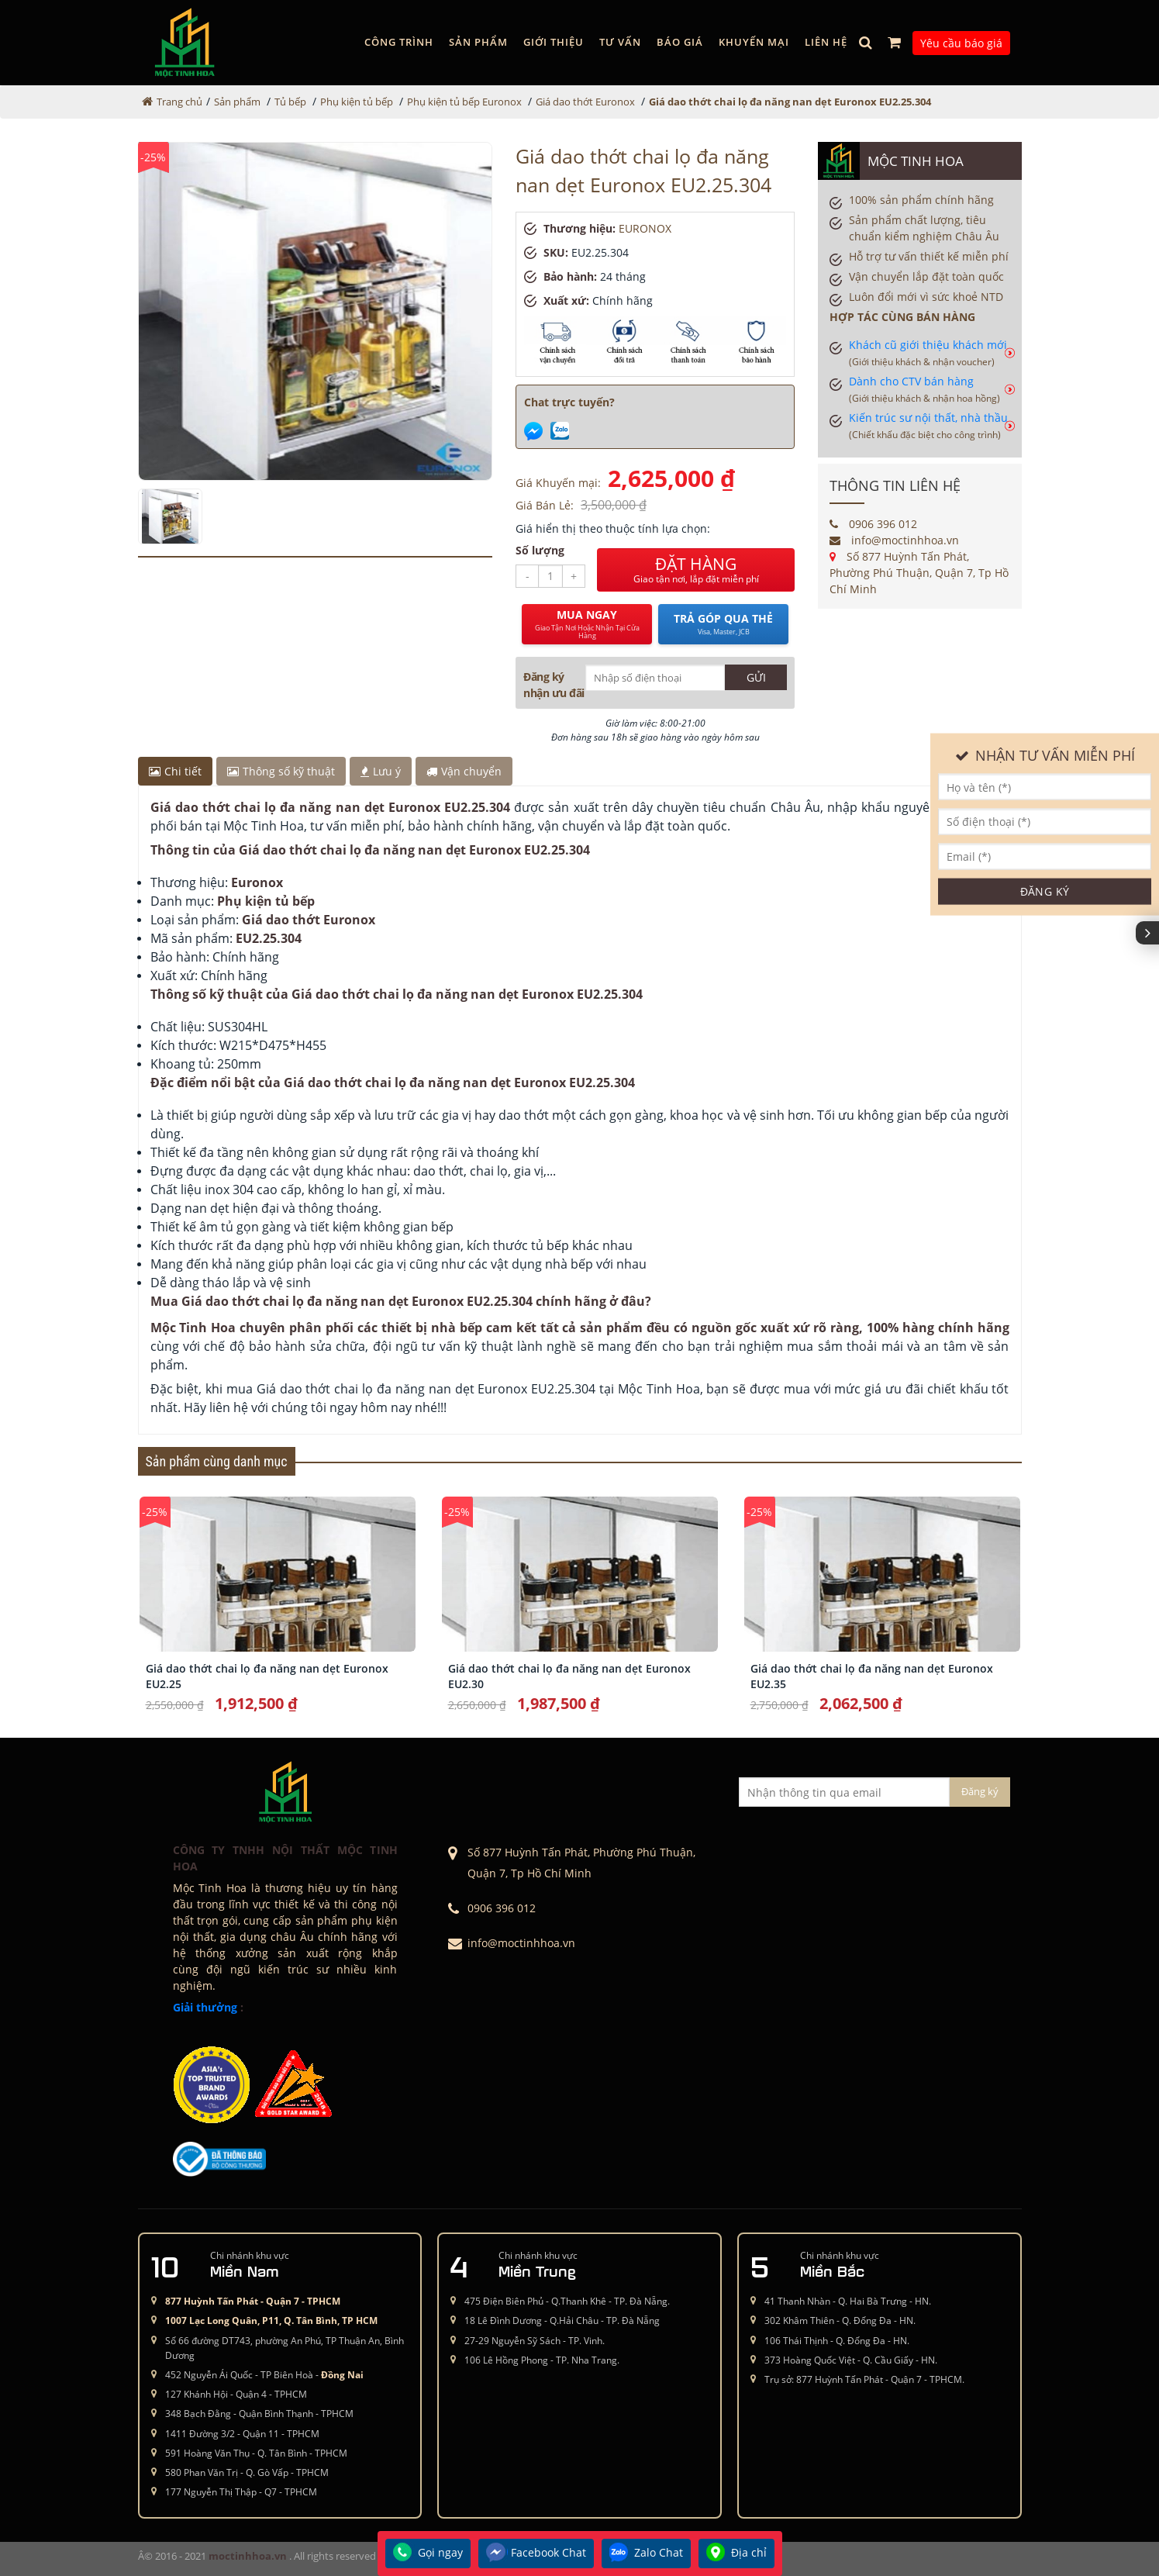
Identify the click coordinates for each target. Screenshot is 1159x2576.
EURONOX (645, 228)
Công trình (398, 42)
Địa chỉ (736, 2553)
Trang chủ (179, 102)
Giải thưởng (205, 2007)
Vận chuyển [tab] (464, 771)
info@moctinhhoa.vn (894, 540)
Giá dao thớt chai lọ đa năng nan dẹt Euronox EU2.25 (267, 1676)
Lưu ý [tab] (380, 771)
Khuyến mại (754, 42)
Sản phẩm (478, 42)
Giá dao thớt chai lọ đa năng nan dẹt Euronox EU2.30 (569, 1676)
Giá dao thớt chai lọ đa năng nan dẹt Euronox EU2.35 (871, 1676)
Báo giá (680, 42)
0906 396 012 (873, 523)
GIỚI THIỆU (553, 42)
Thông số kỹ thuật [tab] (281, 771)
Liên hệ (826, 42)
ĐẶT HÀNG (696, 570)
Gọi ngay (428, 2553)
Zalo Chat (646, 2553)
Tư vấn (620, 42)
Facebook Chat (536, 2553)
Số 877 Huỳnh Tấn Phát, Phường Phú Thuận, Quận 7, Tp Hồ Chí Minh (919, 572)
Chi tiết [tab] (175, 771)
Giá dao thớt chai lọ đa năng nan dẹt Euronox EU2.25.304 (790, 102)
